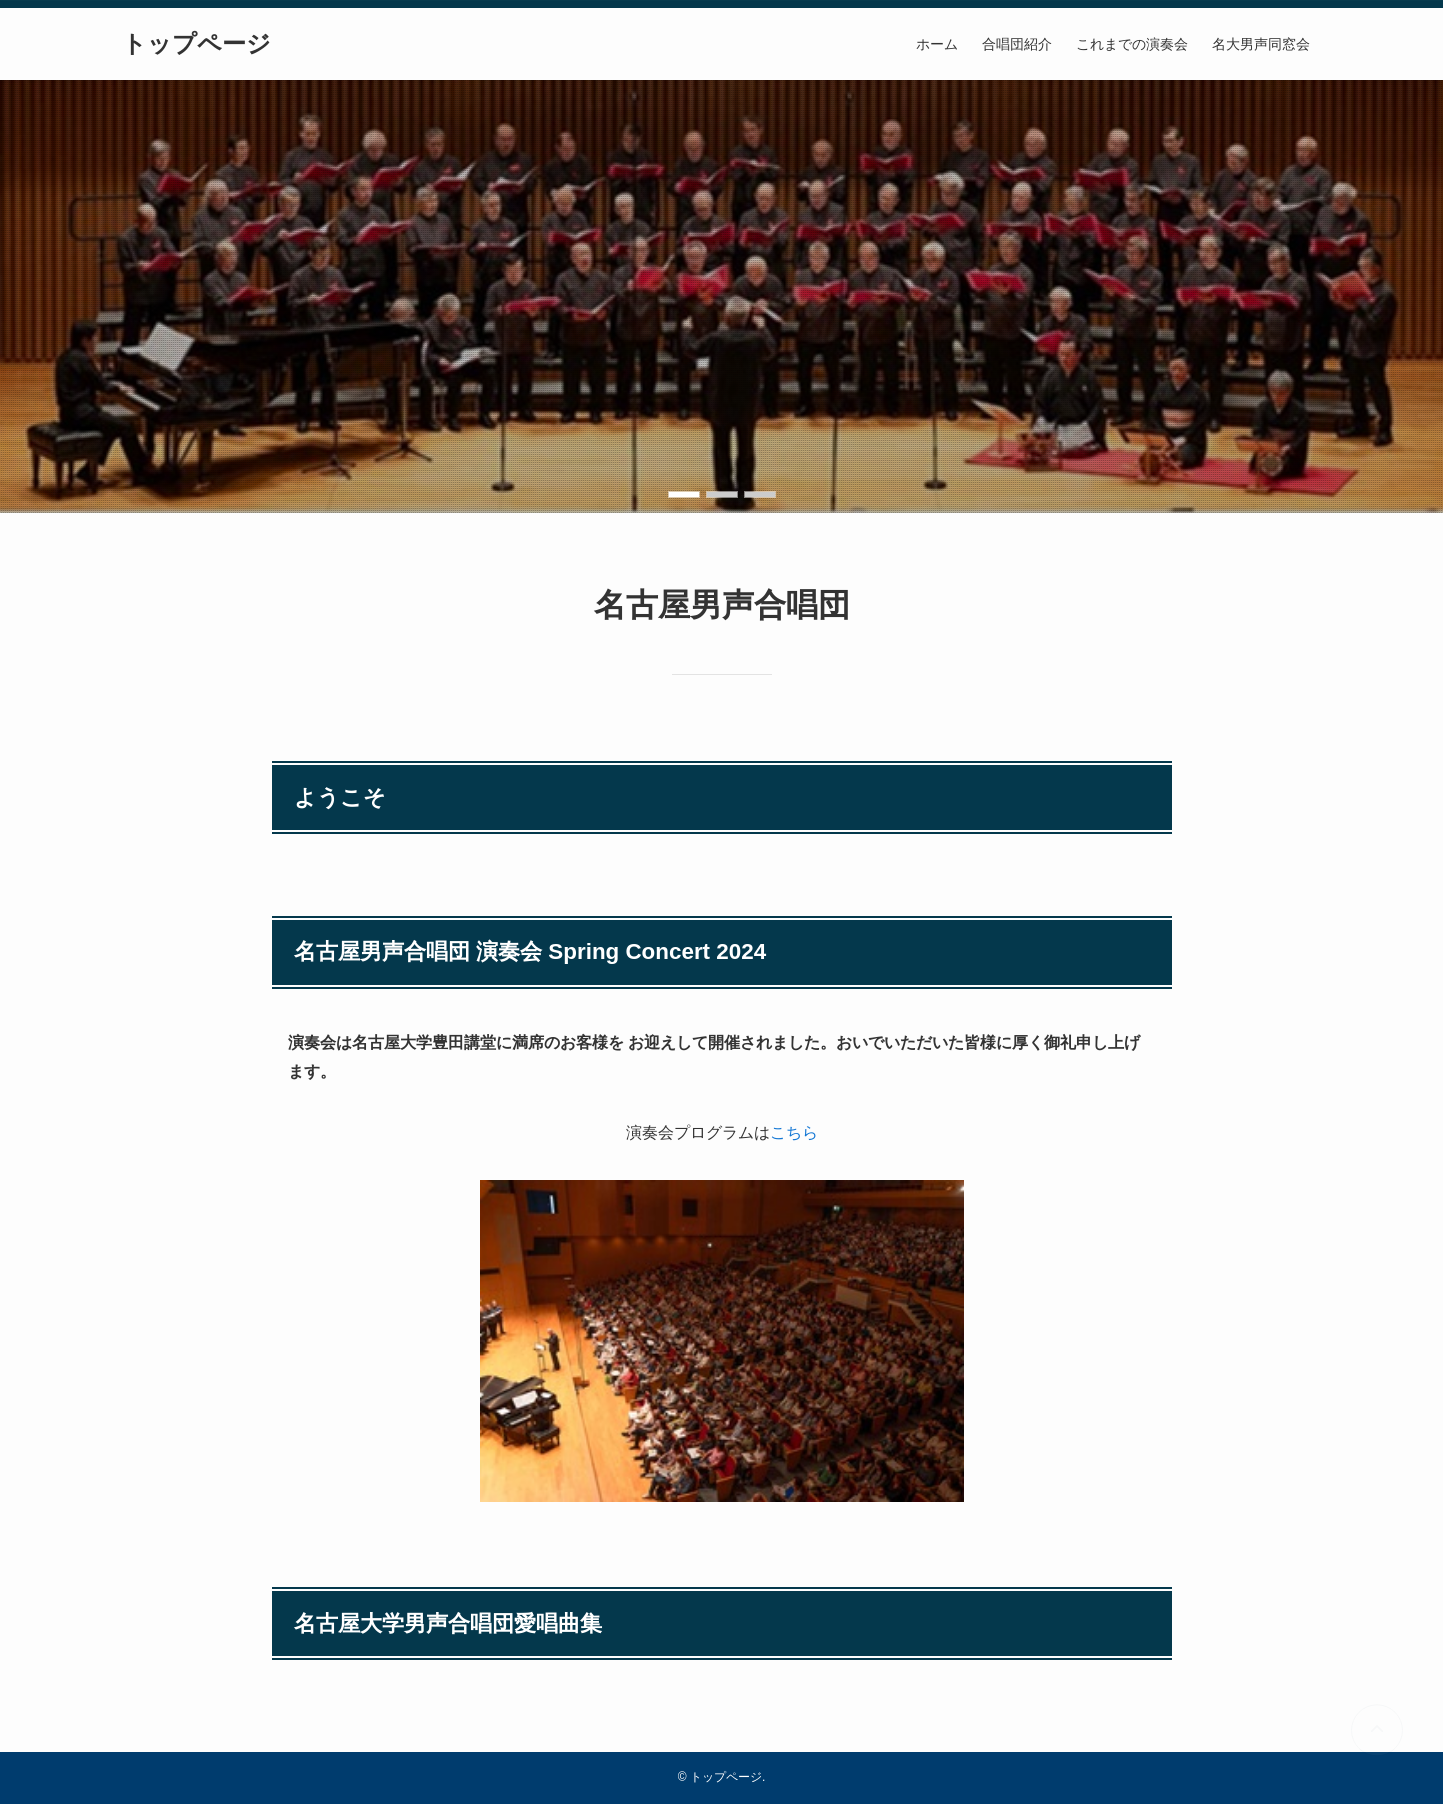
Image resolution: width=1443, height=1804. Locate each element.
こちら (794, 1132)
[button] (684, 494)
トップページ (196, 44)
